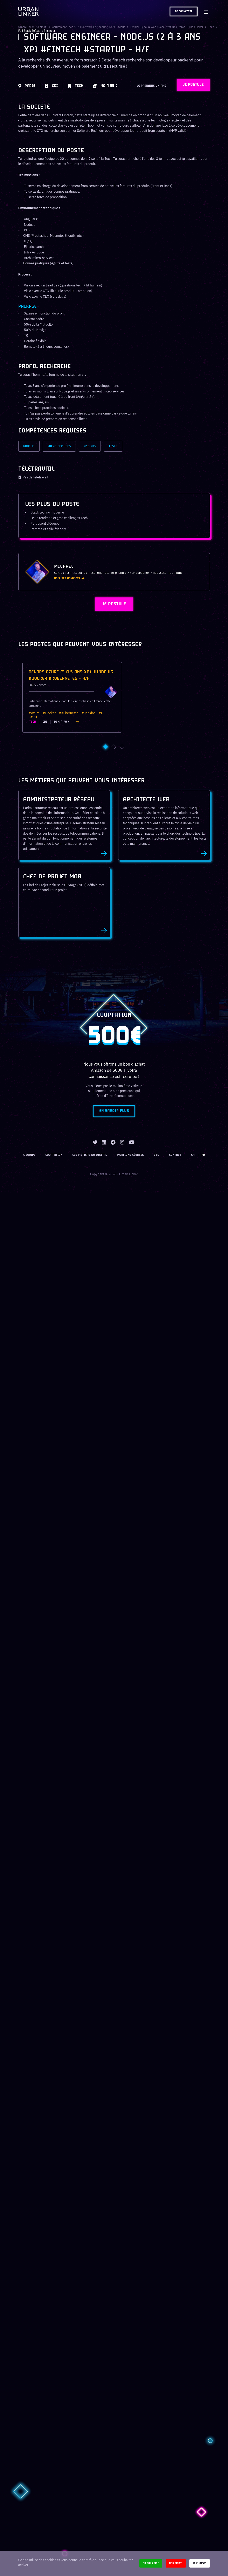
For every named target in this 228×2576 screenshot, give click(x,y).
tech (219, 26)
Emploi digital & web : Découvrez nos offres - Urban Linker (173, 26)
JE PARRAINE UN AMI (146, 86)
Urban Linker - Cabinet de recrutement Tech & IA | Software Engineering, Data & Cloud (74, 26)
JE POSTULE (191, 86)
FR (203, 1172)
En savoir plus (114, 1127)
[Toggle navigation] (206, 11)
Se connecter (182, 12)
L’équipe (29, 1172)
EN (193, 1172)
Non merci (175, 2563)
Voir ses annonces (70, 579)
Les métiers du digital (89, 1172)
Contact (175, 1172)
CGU (156, 1172)
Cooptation (53, 1172)
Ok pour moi (151, 2563)
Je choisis (199, 2563)
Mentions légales (130, 1172)
